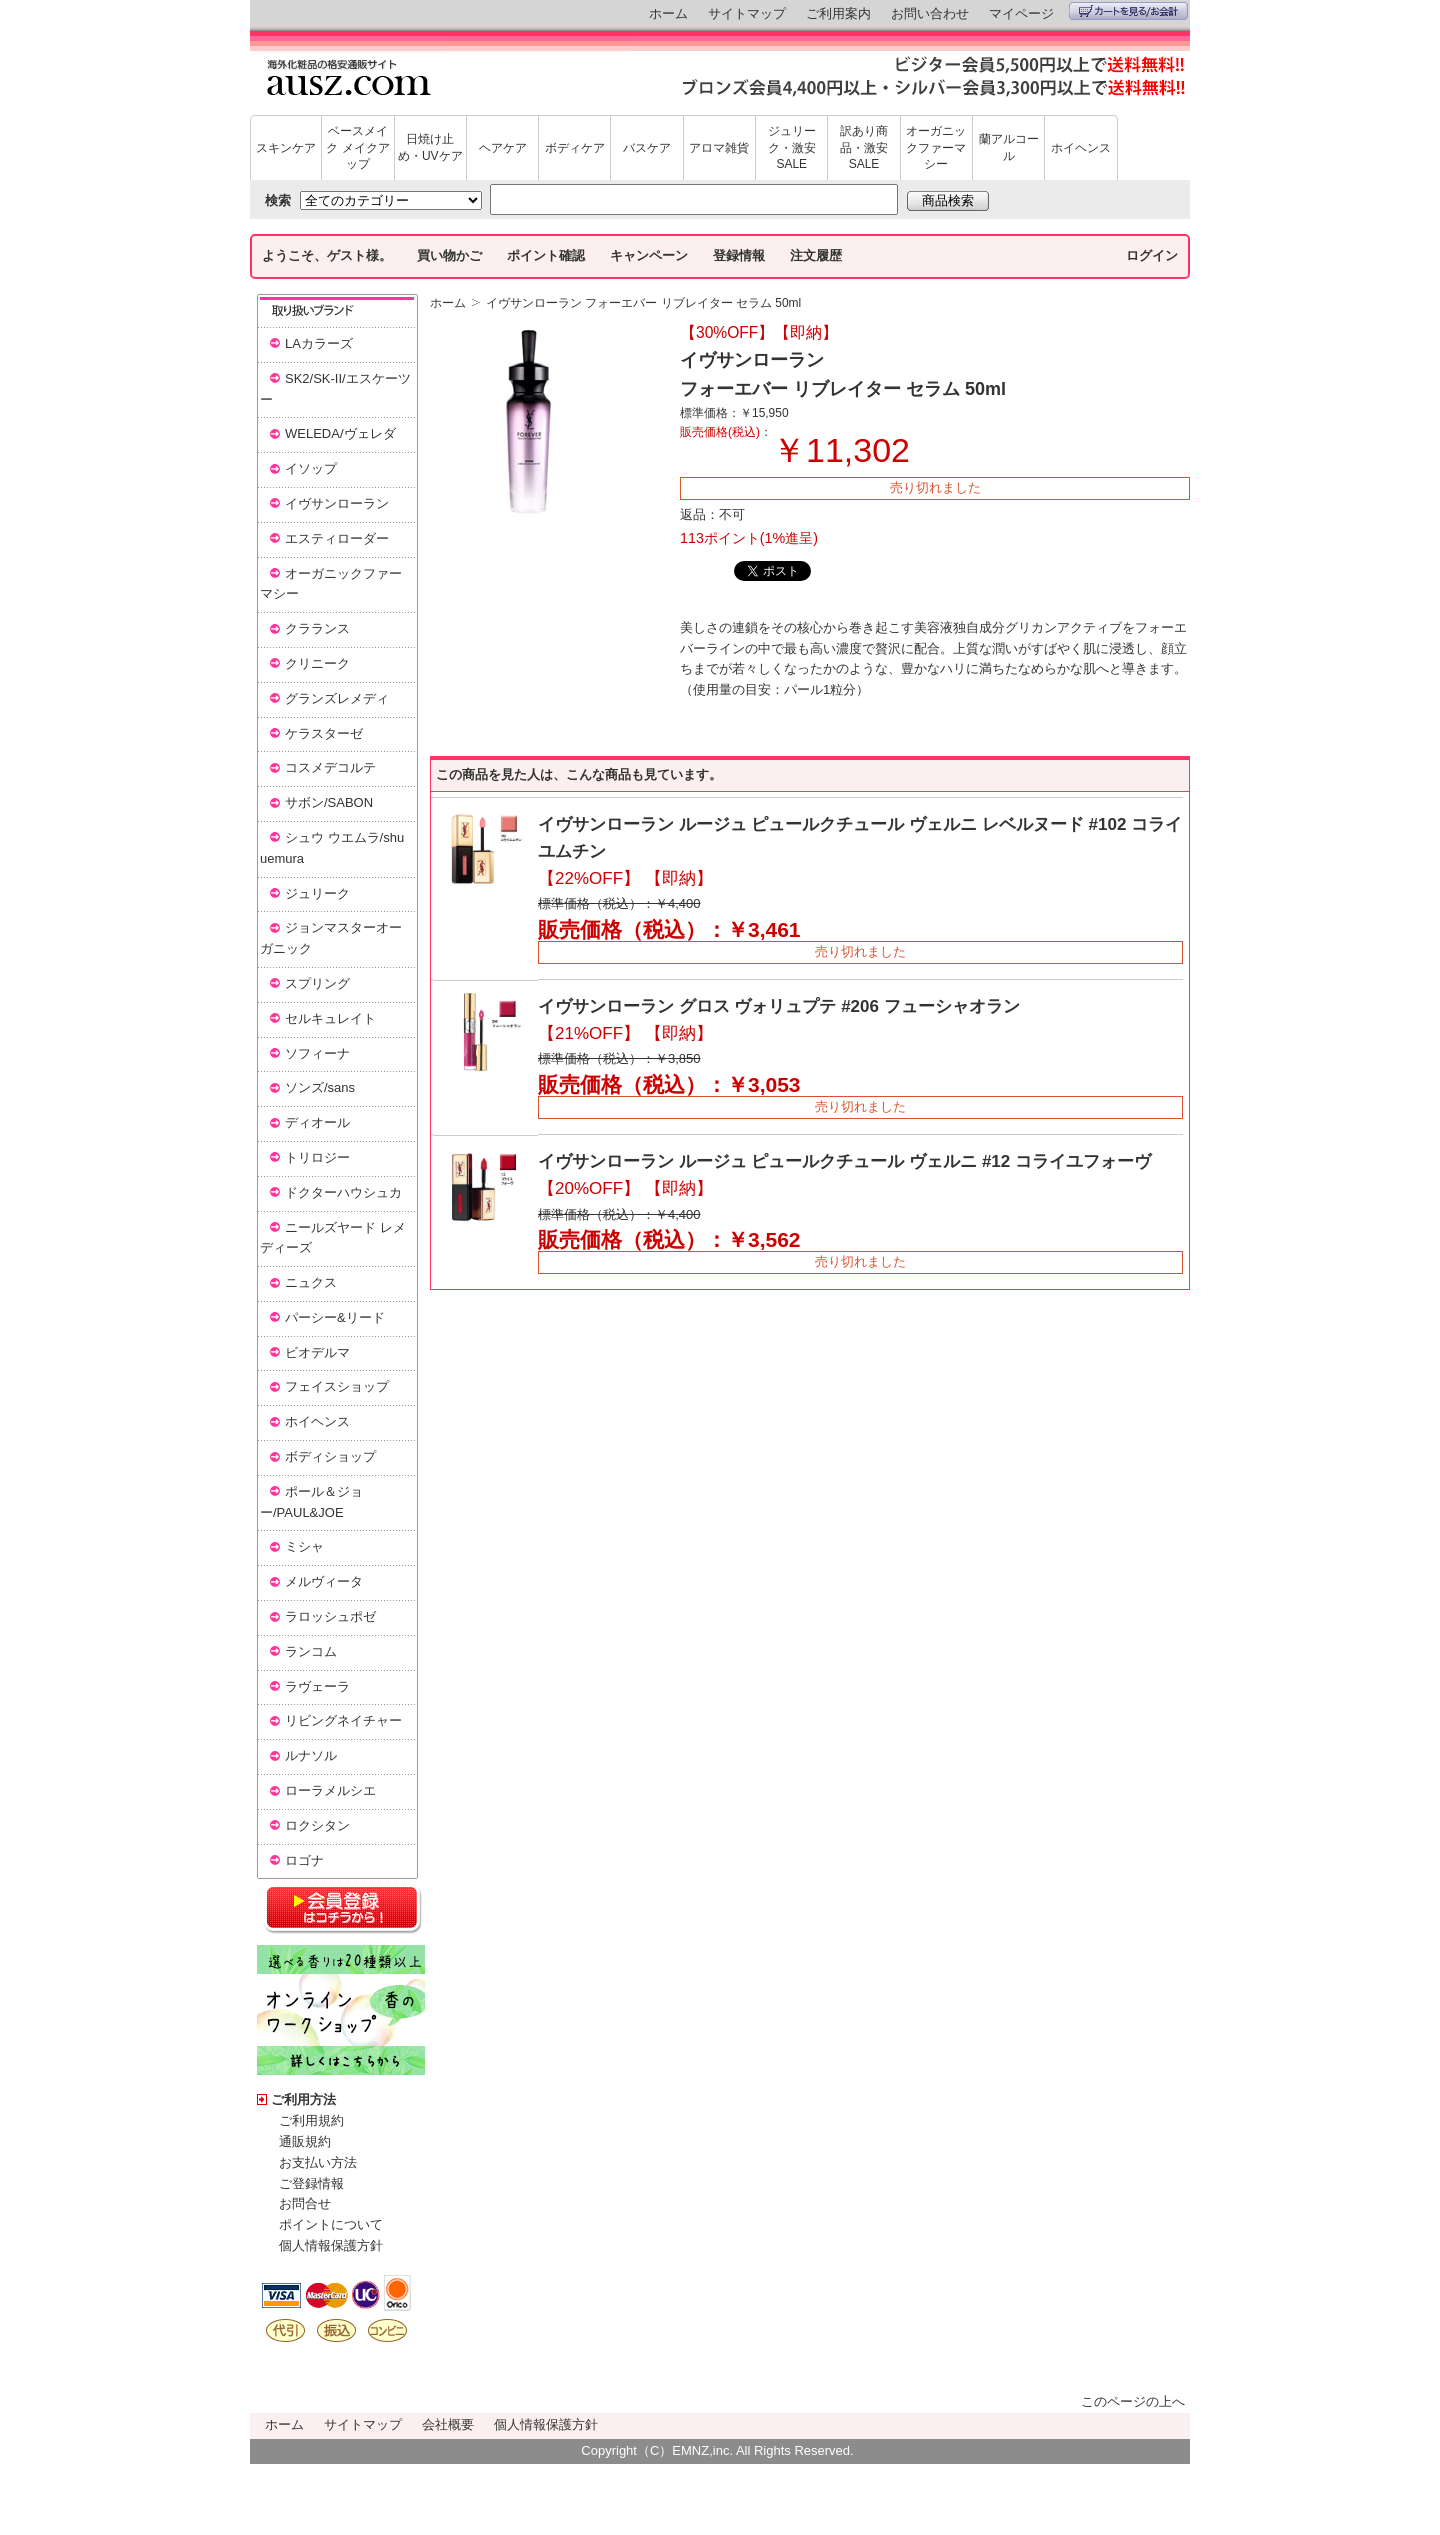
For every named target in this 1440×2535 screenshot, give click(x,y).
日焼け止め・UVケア (430, 147)
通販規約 (305, 2141)
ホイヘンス (1081, 148)
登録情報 (739, 255)
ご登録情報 (311, 2183)
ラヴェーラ (317, 1686)
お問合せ (305, 2203)
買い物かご (449, 255)
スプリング (317, 983)
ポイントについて (331, 2224)
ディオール (317, 1122)
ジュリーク (317, 893)
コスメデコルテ (330, 767)
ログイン (1152, 255)
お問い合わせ (930, 13)
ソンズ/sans (320, 1087)
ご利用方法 (303, 2099)
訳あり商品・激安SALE (864, 148)
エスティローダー (337, 538)
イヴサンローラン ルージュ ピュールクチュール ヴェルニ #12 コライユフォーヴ (844, 1161)
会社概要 (448, 2424)
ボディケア (575, 148)
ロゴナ (304, 1860)
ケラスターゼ (324, 733)
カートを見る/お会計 (1128, 11)
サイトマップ (747, 13)
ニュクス (311, 1282)
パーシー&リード (335, 1317)
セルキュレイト (330, 1018)
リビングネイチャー (343, 1720)
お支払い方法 (318, 2162)
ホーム (668, 13)
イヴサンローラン (337, 503)
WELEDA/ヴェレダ (340, 433)
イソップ (311, 468)
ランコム (311, 1651)
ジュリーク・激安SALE (792, 148)
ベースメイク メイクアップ (357, 148)
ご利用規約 (311, 2120)
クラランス (317, 628)
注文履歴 (816, 255)
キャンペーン (649, 255)
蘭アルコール (1009, 147)
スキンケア (286, 148)
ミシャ (304, 1546)
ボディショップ (330, 1456)
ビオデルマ (317, 1352)
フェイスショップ (337, 1386)
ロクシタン (317, 1825)
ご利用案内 (838, 13)
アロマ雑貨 (719, 148)
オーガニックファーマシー (936, 148)
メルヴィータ (324, 1581)
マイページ (1021, 13)
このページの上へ (1133, 2401)
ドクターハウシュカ (343, 1192)
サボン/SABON (329, 802)
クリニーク (317, 663)
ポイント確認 (546, 255)
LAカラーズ (319, 343)
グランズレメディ (337, 698)
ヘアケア (503, 148)
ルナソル (311, 1755)
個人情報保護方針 (331, 2245)
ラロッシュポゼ (330, 1616)
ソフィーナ (317, 1053)
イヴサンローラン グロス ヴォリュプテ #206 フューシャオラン (779, 1006)
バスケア (647, 148)
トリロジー (317, 1157)
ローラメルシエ (330, 1790)
